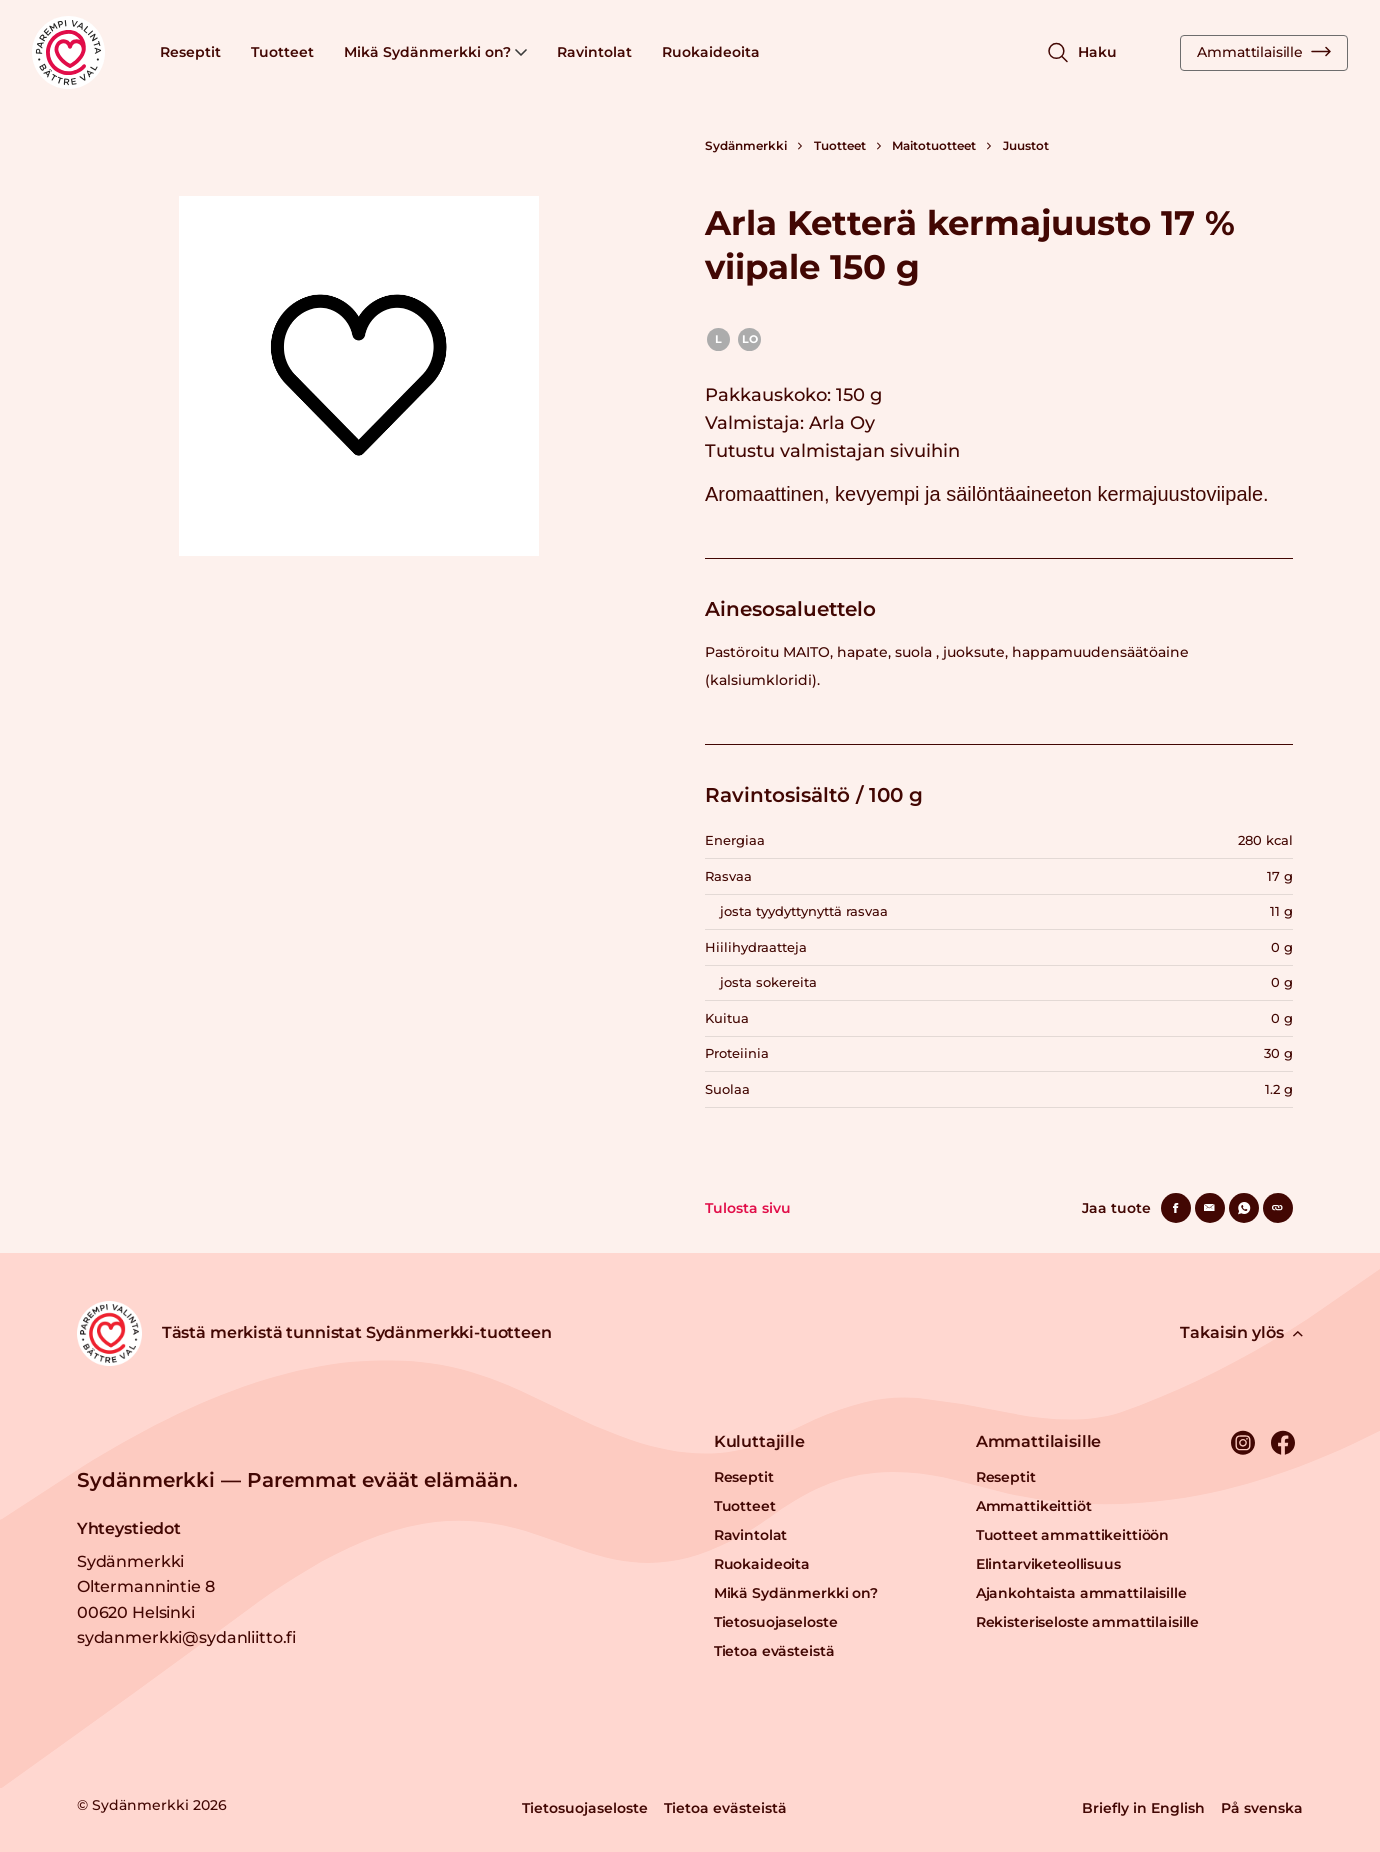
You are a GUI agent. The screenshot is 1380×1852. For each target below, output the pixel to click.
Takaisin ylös (1241, 1332)
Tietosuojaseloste (776, 1622)
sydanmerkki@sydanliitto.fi (186, 1637)
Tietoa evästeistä (774, 1651)
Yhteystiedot (129, 1528)
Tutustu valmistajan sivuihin (832, 451)
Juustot (1026, 145)
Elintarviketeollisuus (1048, 1564)
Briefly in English (1143, 1808)
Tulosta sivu (748, 1208)
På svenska (1262, 1808)
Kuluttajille (759, 1441)
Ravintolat (594, 52)
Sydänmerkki (746, 145)
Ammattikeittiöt (1034, 1506)
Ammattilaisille (1264, 52)
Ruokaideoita (711, 52)
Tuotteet (282, 52)
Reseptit (190, 52)
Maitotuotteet (934, 145)
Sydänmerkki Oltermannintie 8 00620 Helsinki (146, 1587)
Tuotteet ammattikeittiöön (1073, 1535)
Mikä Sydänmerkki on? (435, 52)
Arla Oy (842, 423)
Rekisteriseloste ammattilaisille (1088, 1622)
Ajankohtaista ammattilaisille (1081, 1593)
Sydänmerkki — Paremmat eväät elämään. (297, 1480)
